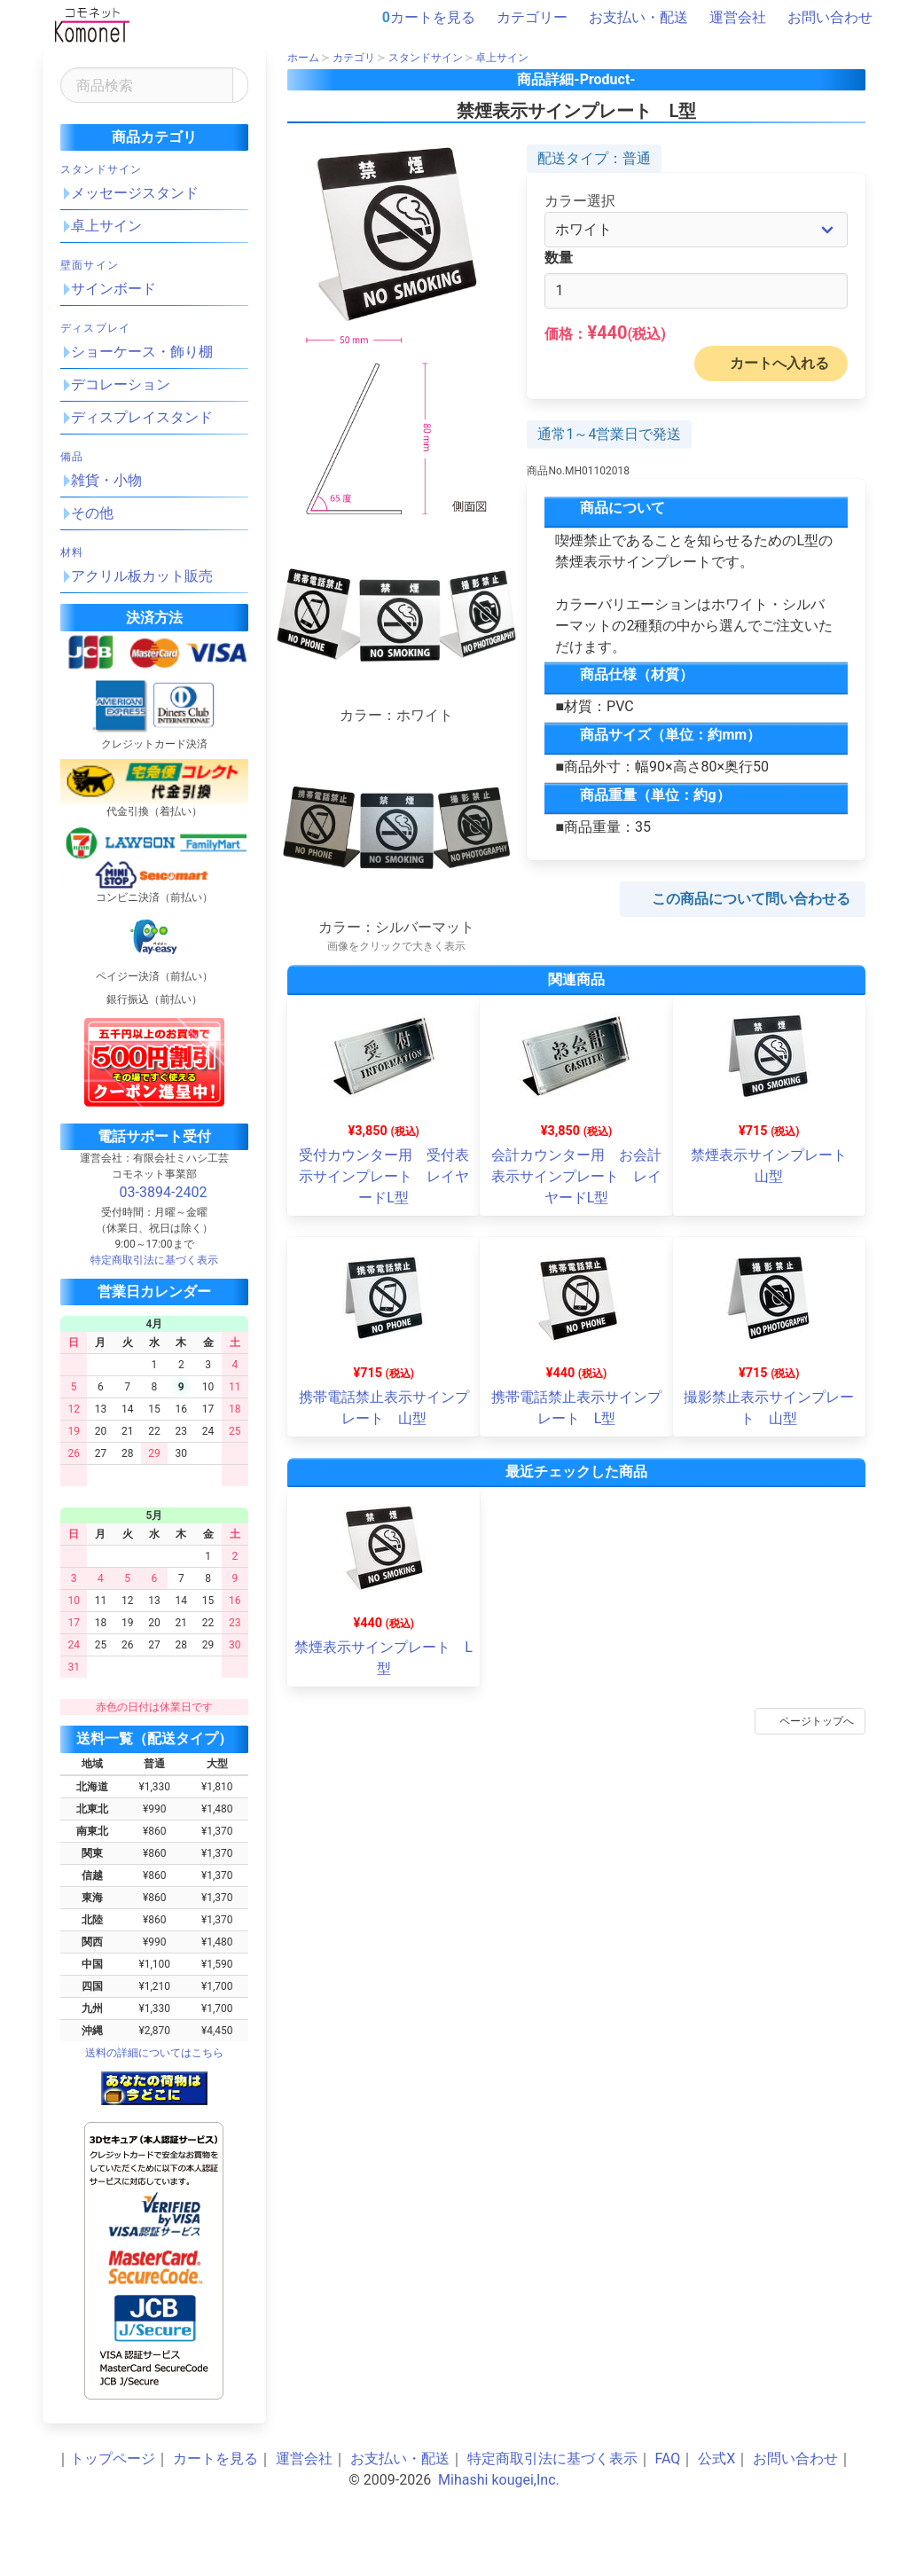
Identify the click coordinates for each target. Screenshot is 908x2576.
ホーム (303, 57)
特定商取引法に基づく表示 (552, 2458)
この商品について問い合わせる (738, 899)
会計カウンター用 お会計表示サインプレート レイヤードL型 (576, 1176)
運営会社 (729, 17)
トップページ (112, 2458)
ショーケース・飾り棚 (142, 351)
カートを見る (428, 17)
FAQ (668, 2458)
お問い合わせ (821, 17)
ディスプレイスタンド (142, 417)
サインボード (113, 288)
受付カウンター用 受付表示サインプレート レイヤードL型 (384, 1176)
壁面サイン (89, 265)
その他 (92, 513)
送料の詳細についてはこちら (154, 2053)
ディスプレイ (95, 328)
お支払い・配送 (629, 17)
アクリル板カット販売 (142, 576)
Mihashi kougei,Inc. (499, 2479)
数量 (558, 257)
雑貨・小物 (106, 480)
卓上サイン (106, 225)
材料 (71, 552)
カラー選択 (579, 200)
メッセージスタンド (135, 192)
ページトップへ (807, 1721)
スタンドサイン (101, 169)
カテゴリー (523, 17)
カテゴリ (354, 57)
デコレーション (120, 384)
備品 (71, 456)
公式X (716, 2458)
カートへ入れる (767, 363)
